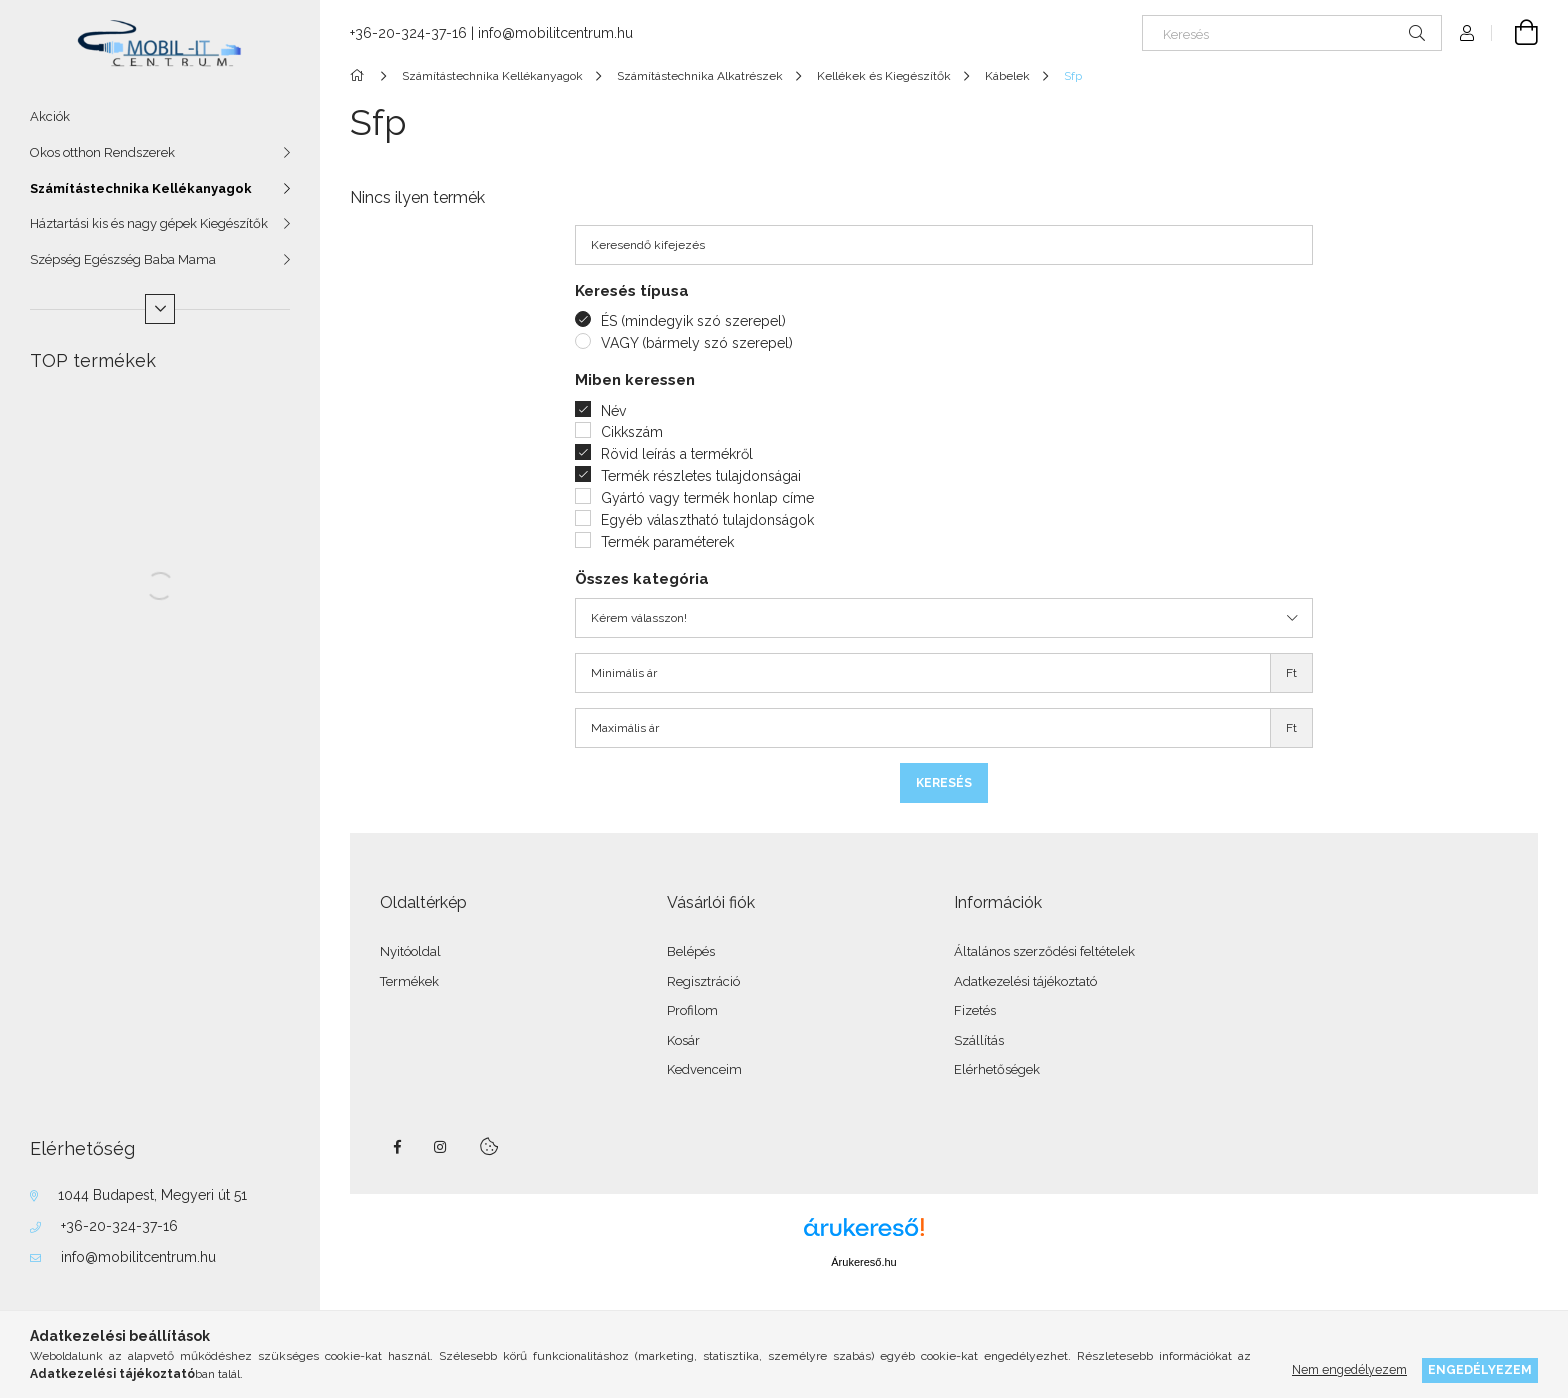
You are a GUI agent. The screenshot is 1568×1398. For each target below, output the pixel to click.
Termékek (409, 981)
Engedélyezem (1480, 1369)
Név (613, 411)
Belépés (691, 951)
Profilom (692, 1010)
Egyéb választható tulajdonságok (707, 520)
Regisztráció (703, 981)
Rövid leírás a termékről (677, 454)
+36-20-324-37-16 (119, 1226)
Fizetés (975, 1010)
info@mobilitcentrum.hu (138, 1257)
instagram (441, 1147)
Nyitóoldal (410, 951)
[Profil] (1467, 33)
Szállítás (979, 1040)
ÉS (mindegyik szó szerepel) (693, 321)
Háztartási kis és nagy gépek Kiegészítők (149, 223)
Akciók (50, 116)
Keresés (944, 783)
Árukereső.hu (863, 1262)
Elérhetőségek (997, 1069)
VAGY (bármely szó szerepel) (697, 343)
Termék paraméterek (667, 542)
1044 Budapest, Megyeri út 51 (152, 1195)
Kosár (683, 1040)
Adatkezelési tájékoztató (1025, 981)
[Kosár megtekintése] (1515, 33)
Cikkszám (632, 432)
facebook (397, 1147)
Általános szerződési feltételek (1044, 951)
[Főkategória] (360, 76)
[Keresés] (1292, 33)
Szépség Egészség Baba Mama (123, 259)
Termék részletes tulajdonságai (701, 476)
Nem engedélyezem (1349, 1369)
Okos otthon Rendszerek (102, 152)
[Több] (160, 309)
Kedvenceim (704, 1069)
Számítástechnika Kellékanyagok (141, 188)
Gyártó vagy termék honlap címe (707, 498)
